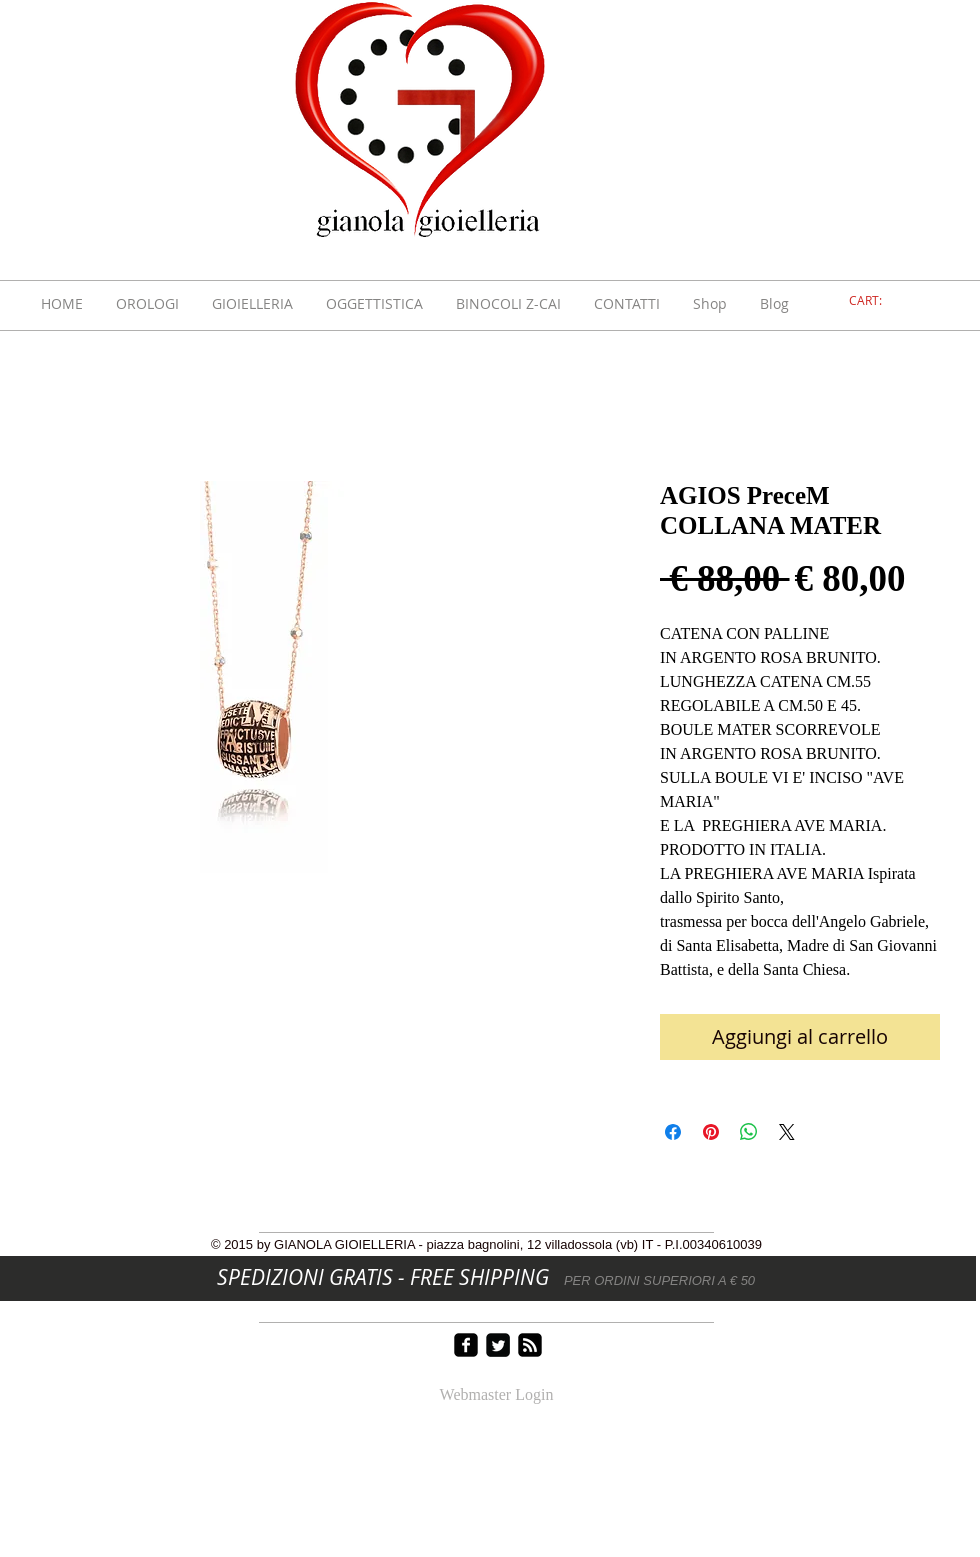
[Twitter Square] (498, 1345)
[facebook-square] (466, 1345)
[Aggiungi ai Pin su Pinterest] (711, 1132)
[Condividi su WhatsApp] (749, 1132)
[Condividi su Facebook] (673, 1132)
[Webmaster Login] (496, 1396)
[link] (877, 301)
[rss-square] (530, 1345)
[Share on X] (787, 1132)
